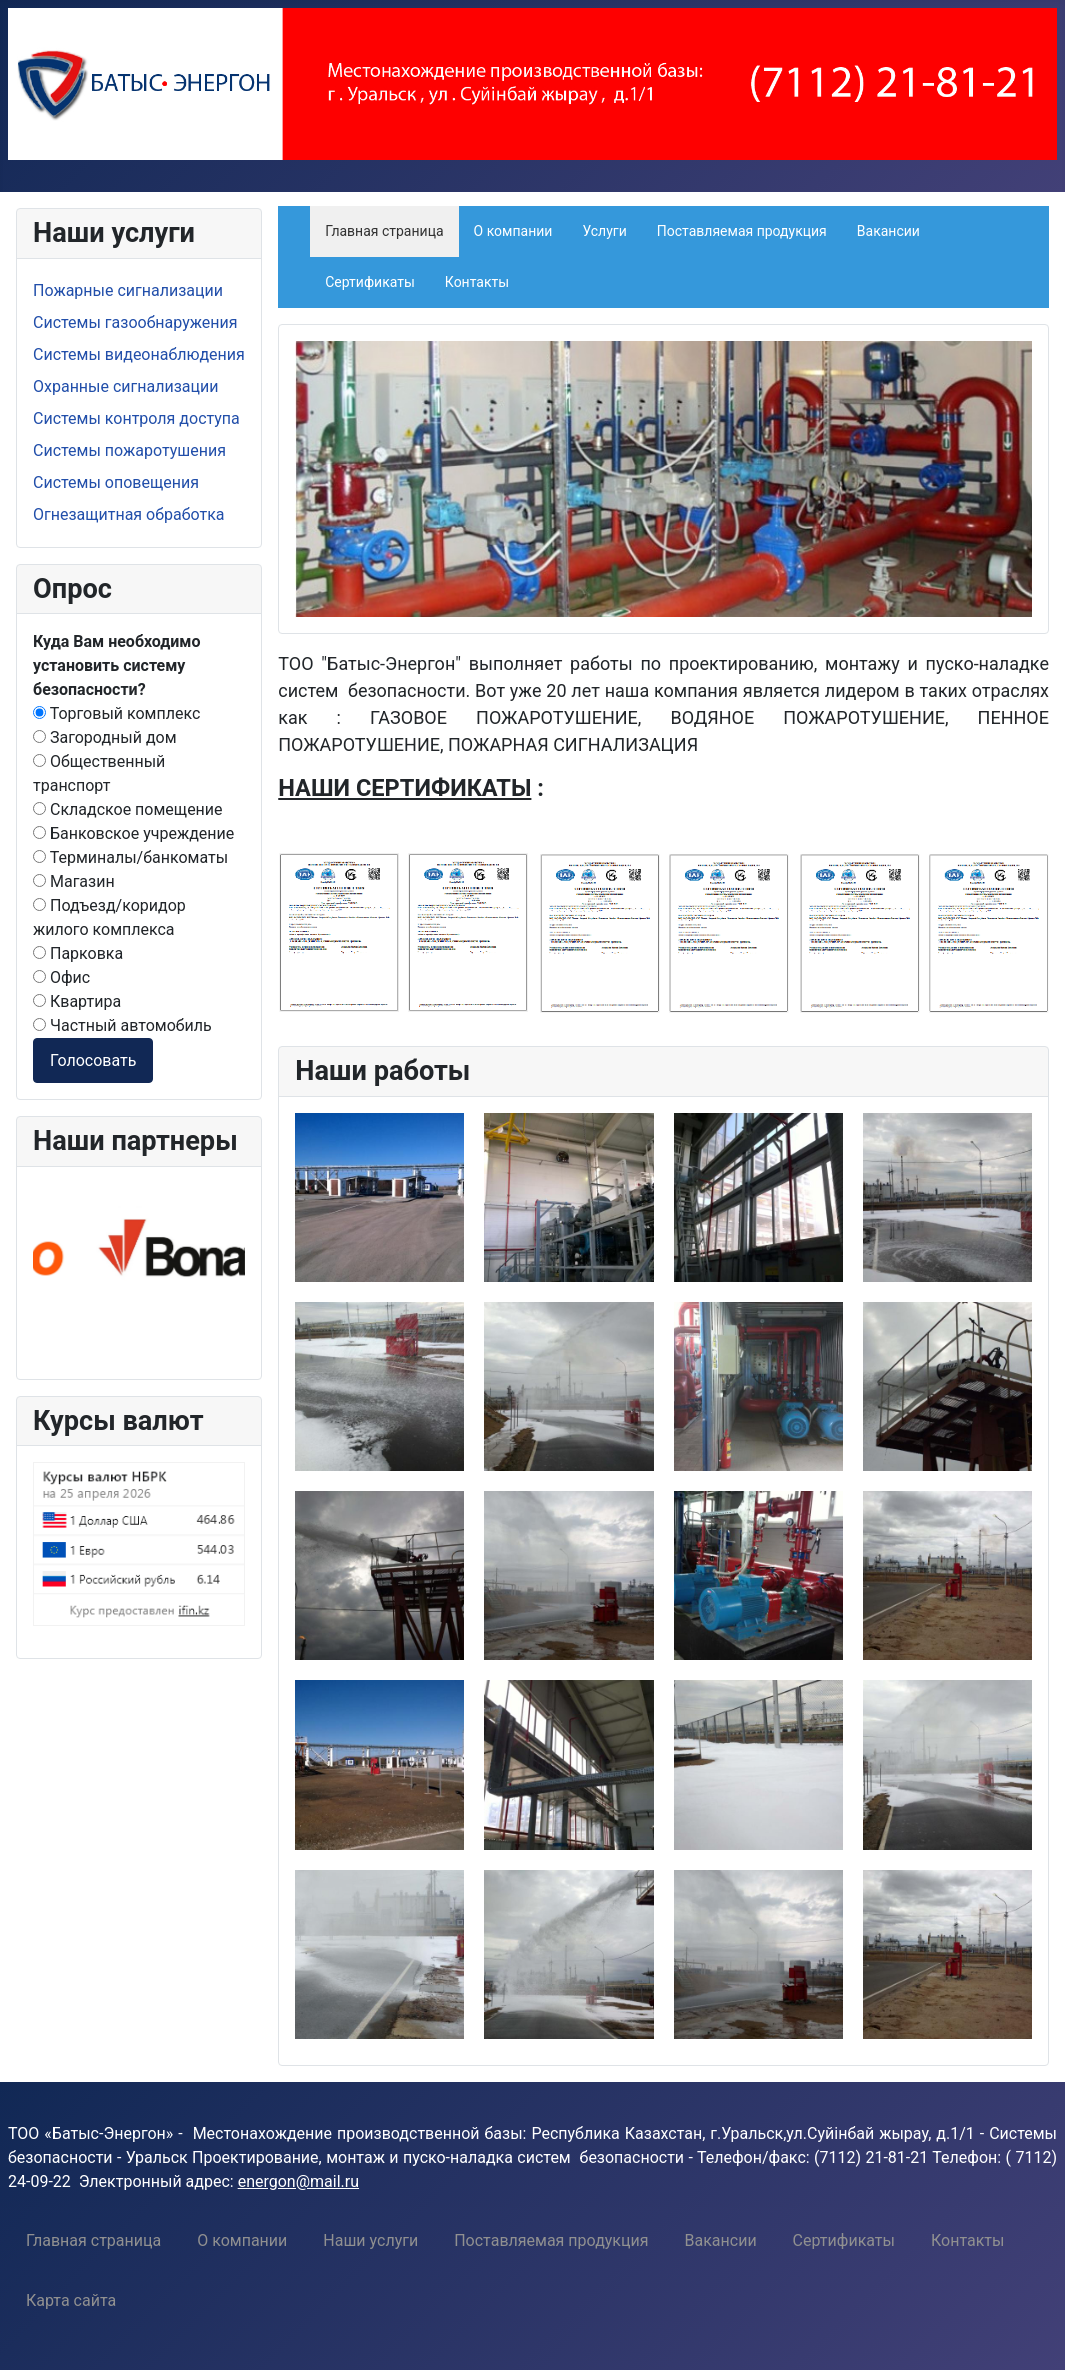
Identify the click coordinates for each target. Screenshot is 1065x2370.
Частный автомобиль (122, 1025)
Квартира (77, 1001)
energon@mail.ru (298, 2181)
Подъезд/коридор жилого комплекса (109, 917)
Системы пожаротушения (129, 450)
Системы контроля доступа (136, 418)
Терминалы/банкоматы (130, 857)
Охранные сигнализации (125, 386)
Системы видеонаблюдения (139, 354)
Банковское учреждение (133, 833)
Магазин (74, 881)
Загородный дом (105, 737)
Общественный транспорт (99, 773)
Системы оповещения (116, 482)
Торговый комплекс (116, 713)
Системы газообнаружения (135, 322)
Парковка (78, 953)
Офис (61, 977)
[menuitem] (93, 2240)
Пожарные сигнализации (128, 290)
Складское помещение (128, 809)
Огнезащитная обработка (129, 514)
